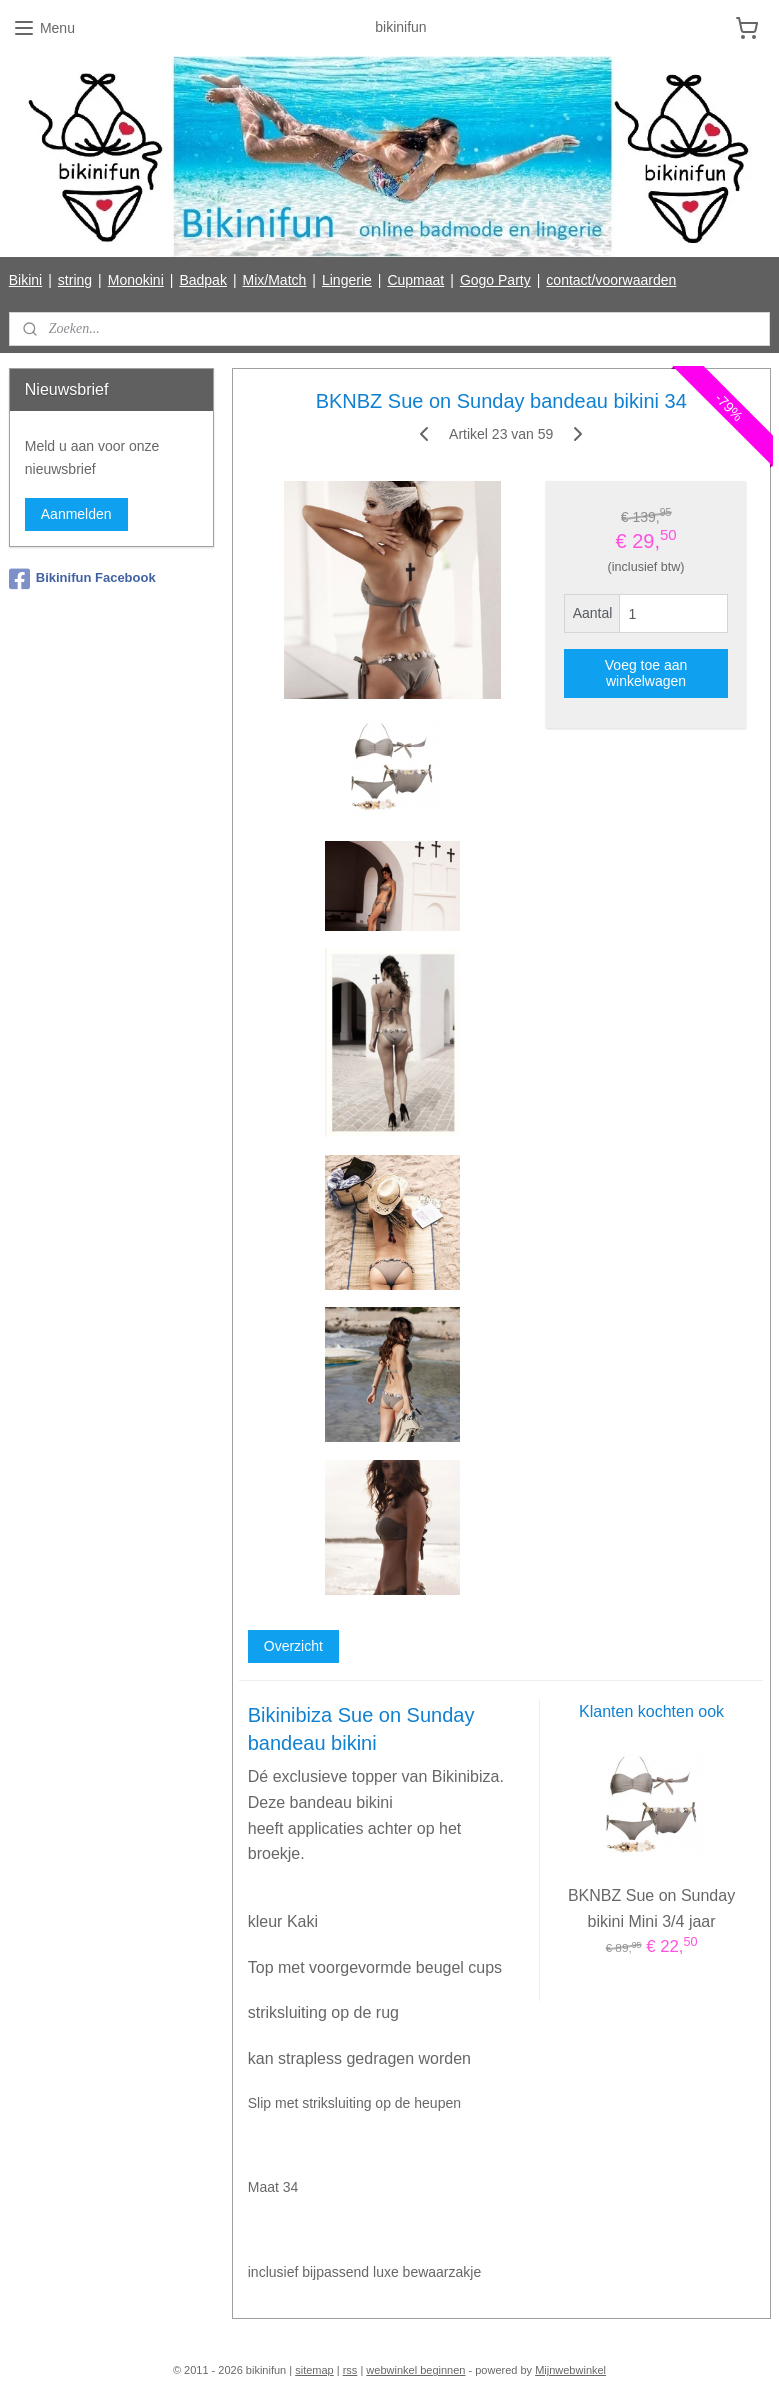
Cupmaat (415, 280)
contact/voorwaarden (611, 280)
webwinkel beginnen (415, 2370)
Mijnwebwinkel (570, 2370)
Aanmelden (76, 514)
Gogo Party (495, 280)
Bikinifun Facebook (82, 579)
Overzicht (292, 1646)
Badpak (202, 280)
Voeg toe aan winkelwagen (645, 673)
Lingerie (347, 280)
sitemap (314, 2370)
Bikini (25, 280)
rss (350, 2370)
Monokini (136, 280)
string (75, 280)
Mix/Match (275, 280)
